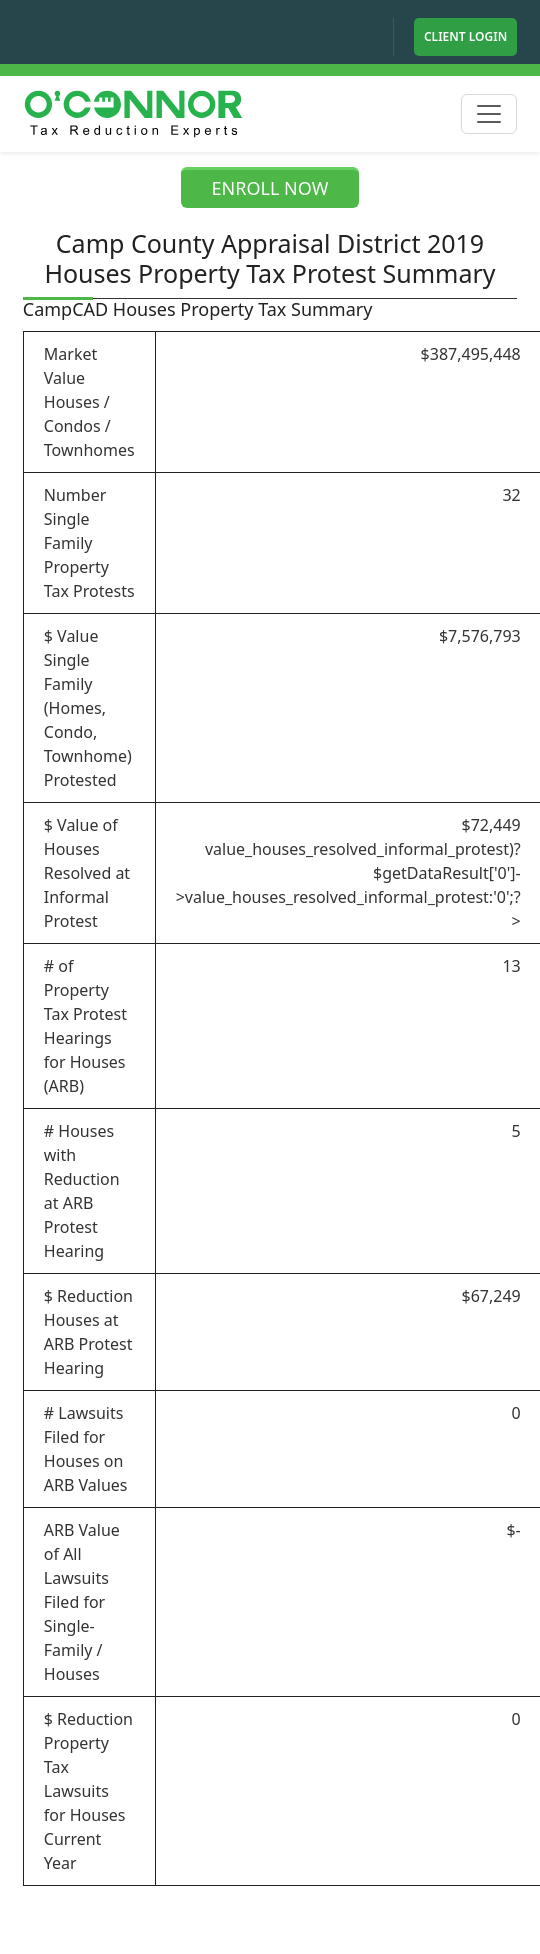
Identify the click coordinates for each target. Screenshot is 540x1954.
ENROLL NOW (270, 188)
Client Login (465, 36)
